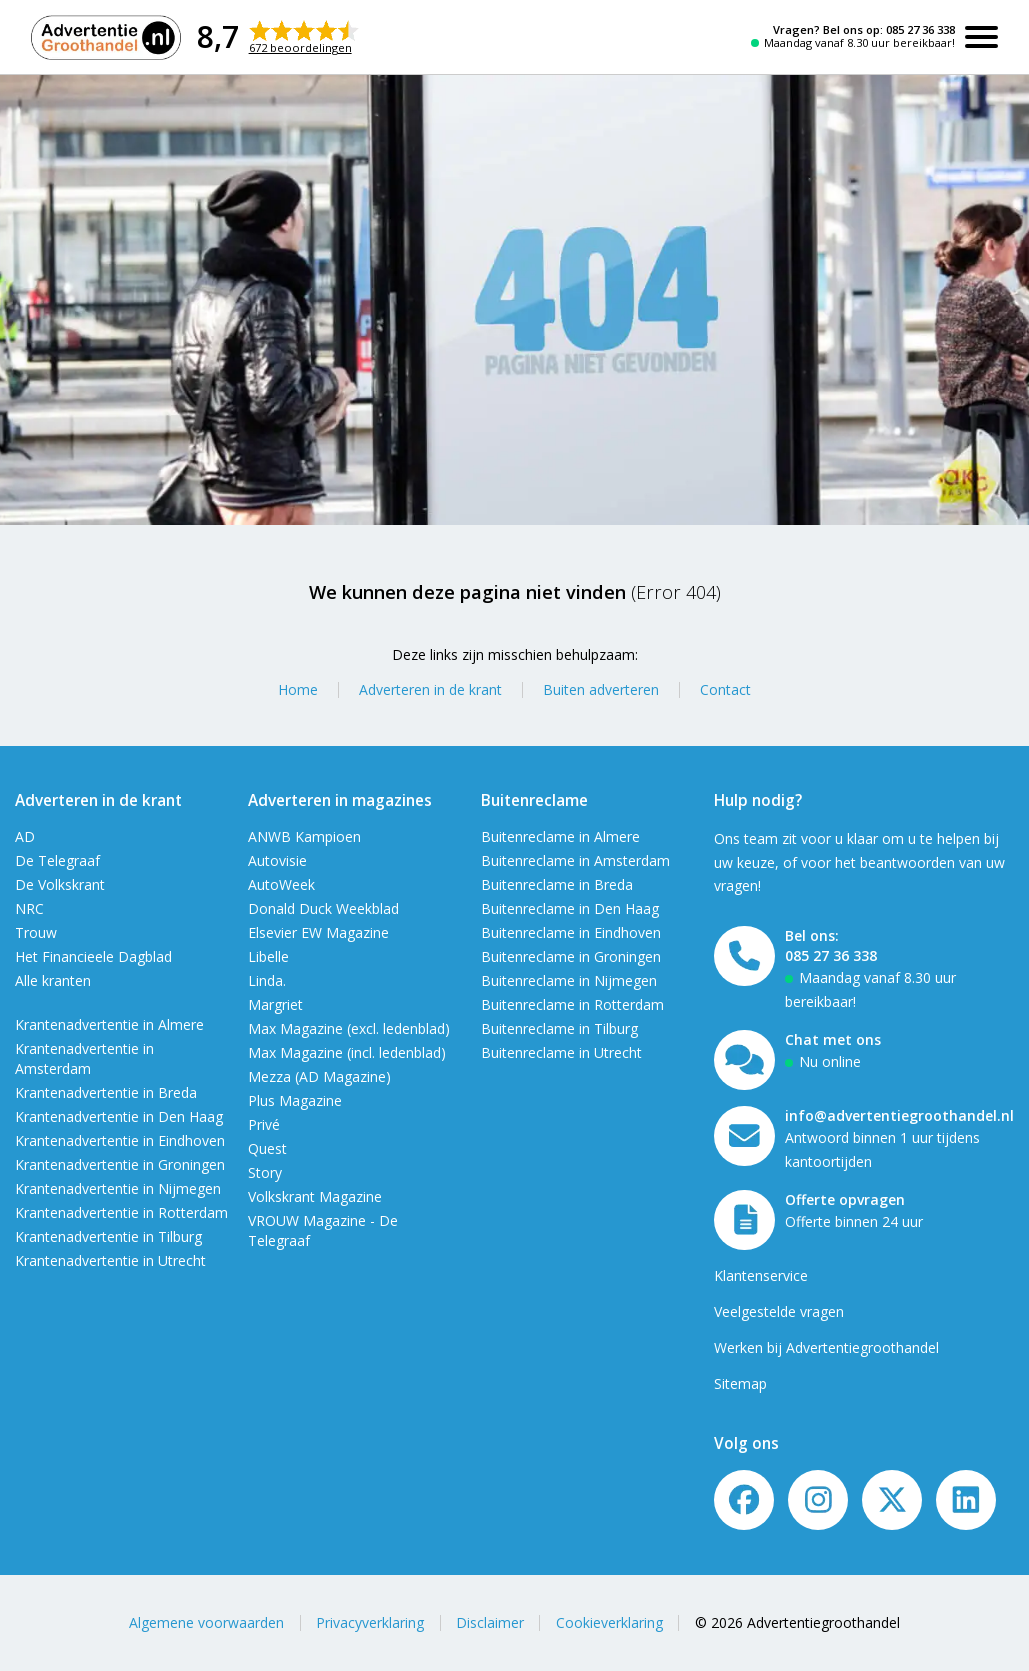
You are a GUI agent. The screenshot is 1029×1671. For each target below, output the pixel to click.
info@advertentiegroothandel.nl (899, 1115)
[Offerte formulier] (744, 1220)
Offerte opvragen (845, 1199)
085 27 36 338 (920, 29)
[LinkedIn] (966, 1500)
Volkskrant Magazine (315, 1196)
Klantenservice (761, 1275)
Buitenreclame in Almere (560, 836)
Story (265, 1172)
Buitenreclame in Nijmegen (569, 980)
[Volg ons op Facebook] (744, 1500)
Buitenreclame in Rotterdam (572, 1004)
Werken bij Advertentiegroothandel (826, 1347)
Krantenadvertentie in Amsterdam (84, 1058)
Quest (267, 1148)
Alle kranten (53, 980)
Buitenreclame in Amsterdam (575, 860)
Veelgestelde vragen (779, 1311)
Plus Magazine (295, 1100)
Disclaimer (490, 1622)
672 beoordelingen (300, 47)
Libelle (268, 956)
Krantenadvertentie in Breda (106, 1092)
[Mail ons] (744, 1136)
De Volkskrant (60, 884)
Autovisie (277, 860)
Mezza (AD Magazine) (319, 1076)
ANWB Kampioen (304, 836)
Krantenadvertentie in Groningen (120, 1164)
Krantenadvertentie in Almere (109, 1024)
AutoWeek (281, 884)
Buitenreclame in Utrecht (561, 1052)
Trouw (36, 932)
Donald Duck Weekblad (323, 908)
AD (25, 836)
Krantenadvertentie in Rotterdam (121, 1212)
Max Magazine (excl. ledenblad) (349, 1028)
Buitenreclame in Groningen (571, 956)
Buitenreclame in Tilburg (559, 1028)
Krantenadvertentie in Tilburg (108, 1236)
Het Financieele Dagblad (93, 956)
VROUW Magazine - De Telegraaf (323, 1230)
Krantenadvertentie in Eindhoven (120, 1140)
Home (298, 689)
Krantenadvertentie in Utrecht (110, 1260)
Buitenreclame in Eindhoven (571, 932)
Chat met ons (833, 1039)
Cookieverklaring (609, 1622)
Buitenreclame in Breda (557, 884)
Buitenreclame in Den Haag (570, 908)
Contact (725, 689)
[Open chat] (744, 1060)
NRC (29, 908)
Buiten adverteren (601, 689)
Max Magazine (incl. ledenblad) (347, 1052)
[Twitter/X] (892, 1500)
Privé (264, 1124)
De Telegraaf (57, 860)
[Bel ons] (744, 956)
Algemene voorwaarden (206, 1622)
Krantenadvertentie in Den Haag (119, 1116)
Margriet (275, 1004)
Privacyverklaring (370, 1622)
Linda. (267, 980)
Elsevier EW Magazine (318, 932)
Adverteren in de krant (430, 689)
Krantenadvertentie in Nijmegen (118, 1188)
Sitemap (740, 1383)
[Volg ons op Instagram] (818, 1500)
